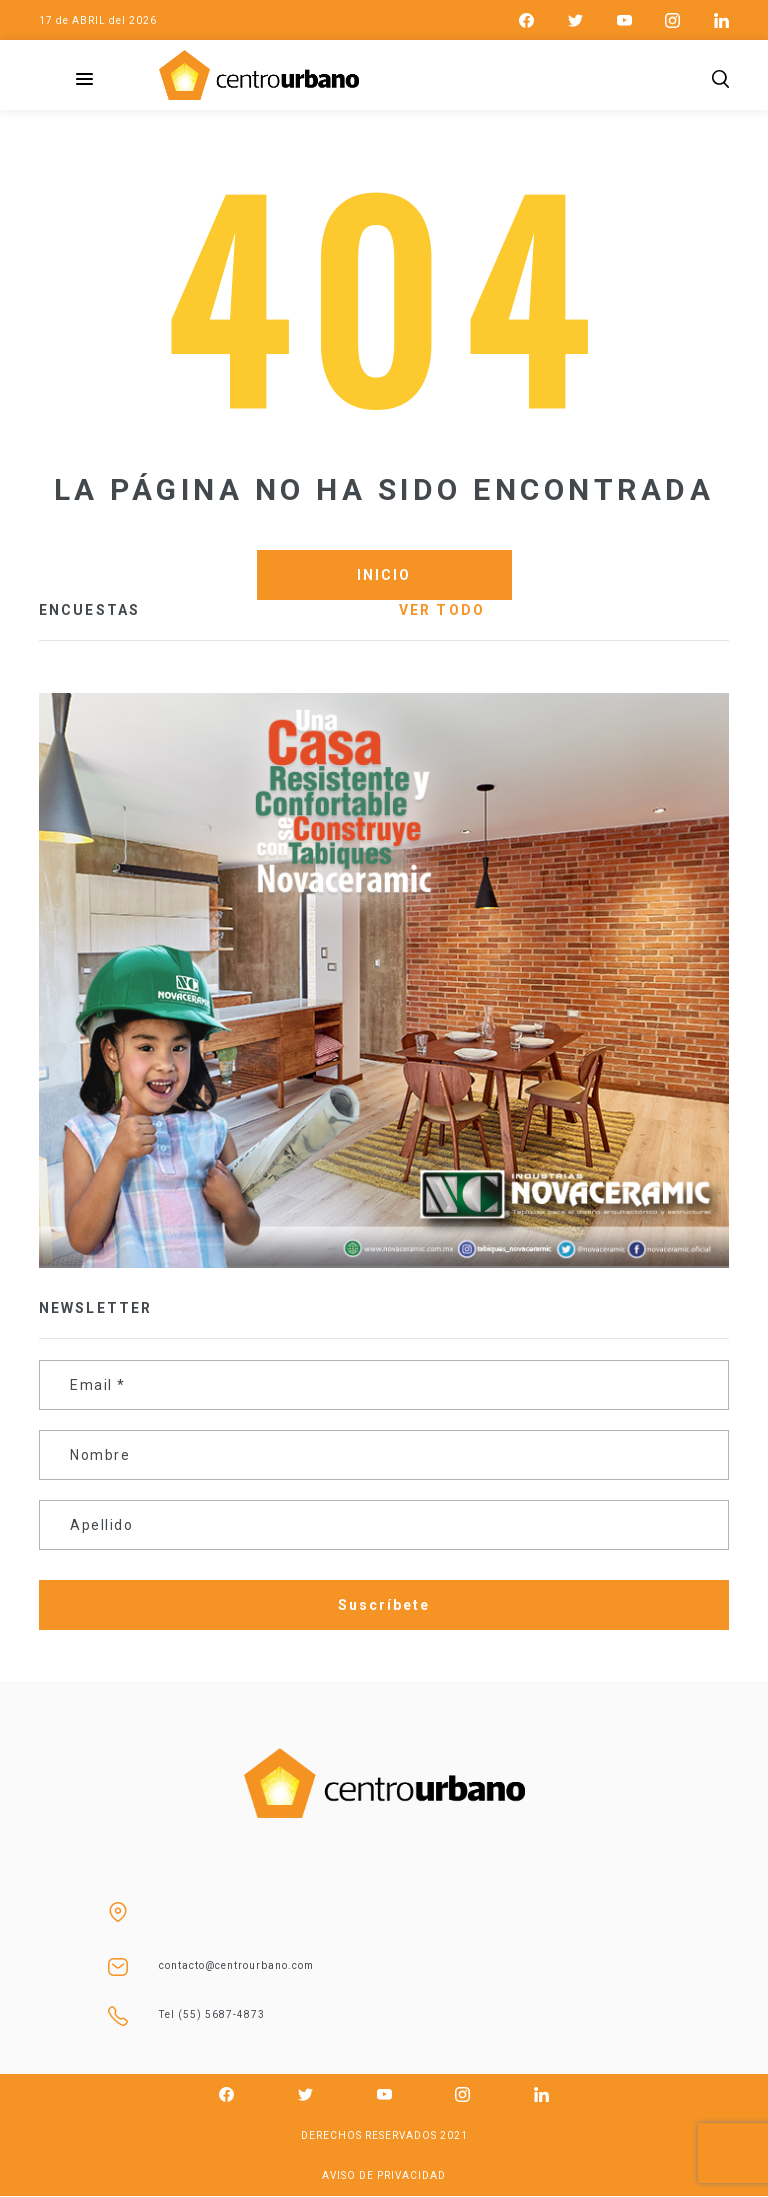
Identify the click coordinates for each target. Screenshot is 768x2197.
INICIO (384, 575)
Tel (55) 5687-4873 (212, 2014)
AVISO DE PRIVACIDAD (384, 2175)
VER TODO (442, 610)
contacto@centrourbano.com (236, 1965)
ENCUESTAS (89, 610)
